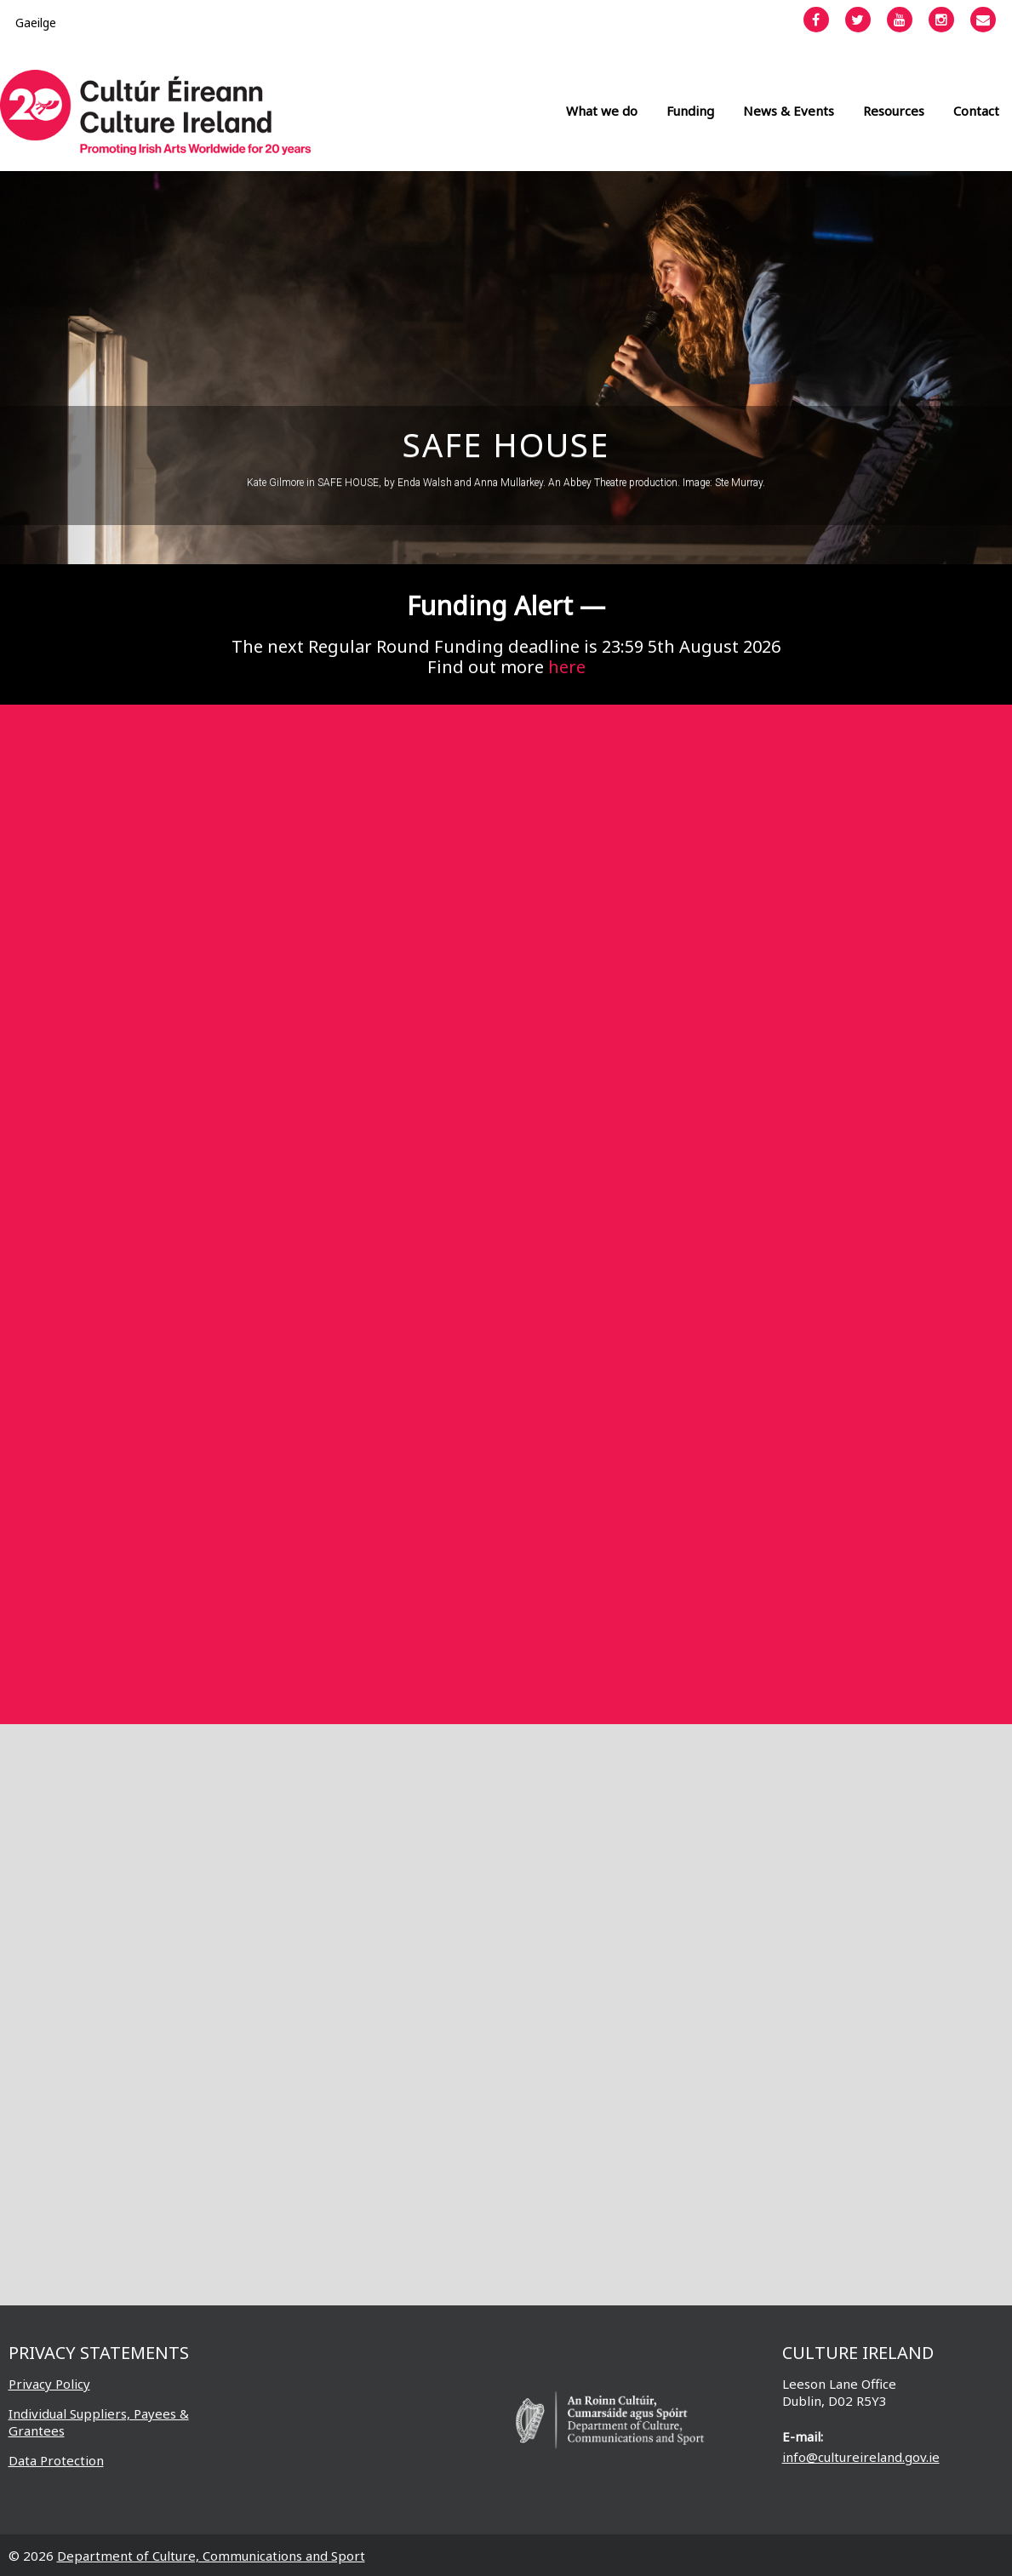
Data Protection (56, 2460)
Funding (690, 110)
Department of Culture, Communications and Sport (211, 2555)
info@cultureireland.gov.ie (861, 2456)
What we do (602, 110)
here (567, 666)
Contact (976, 110)
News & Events (788, 110)
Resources (893, 110)
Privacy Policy (49, 2383)
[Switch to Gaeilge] (35, 22)
